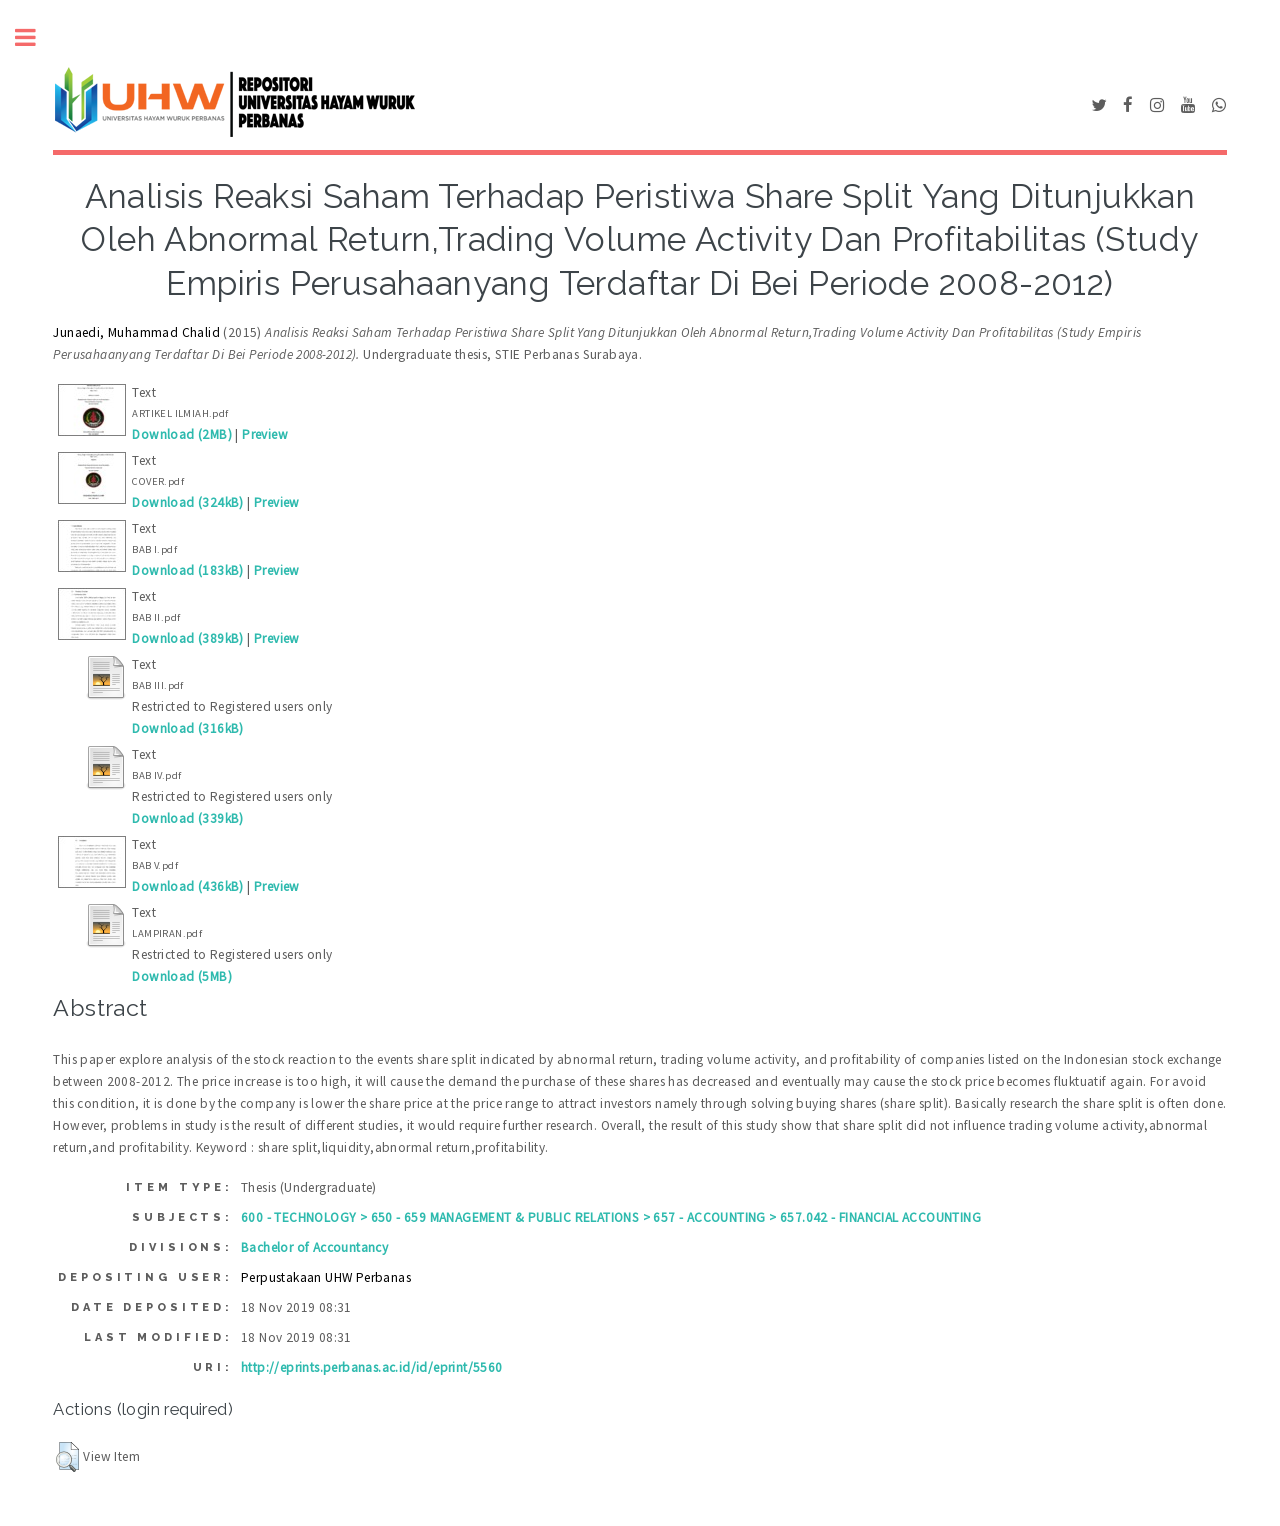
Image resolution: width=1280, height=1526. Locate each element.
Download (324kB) (187, 502)
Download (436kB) (187, 886)
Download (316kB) (187, 728)
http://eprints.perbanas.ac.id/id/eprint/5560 (372, 1367)
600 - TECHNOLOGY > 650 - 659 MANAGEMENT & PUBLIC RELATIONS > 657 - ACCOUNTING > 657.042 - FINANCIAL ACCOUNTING (611, 1217)
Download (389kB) (187, 638)
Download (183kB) (187, 570)
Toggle (36, 37)
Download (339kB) (187, 818)
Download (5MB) (182, 976)
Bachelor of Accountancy (314, 1247)
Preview (265, 434)
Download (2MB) (182, 434)
